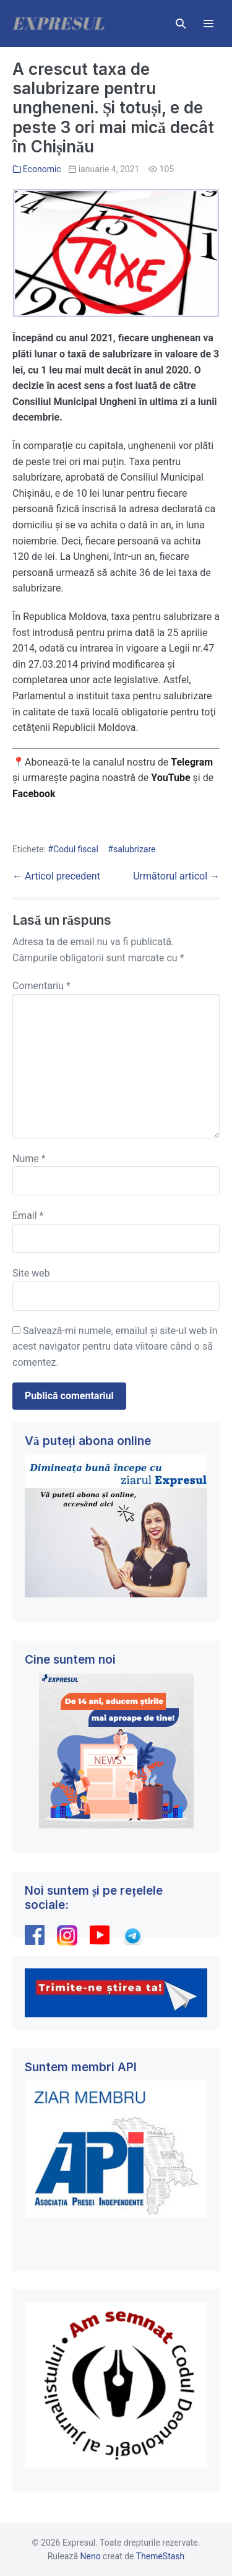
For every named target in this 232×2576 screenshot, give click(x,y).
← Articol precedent (56, 876)
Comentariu (41, 986)
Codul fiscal (75, 849)
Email (27, 1215)
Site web (31, 1273)
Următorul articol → (176, 876)
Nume (29, 1158)
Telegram (192, 762)
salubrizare (134, 849)
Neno (90, 2556)
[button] (181, 23)
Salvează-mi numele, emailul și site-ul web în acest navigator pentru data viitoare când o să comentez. (115, 1346)
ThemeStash (160, 2556)
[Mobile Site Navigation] (208, 23)
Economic (42, 169)
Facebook (35, 794)
